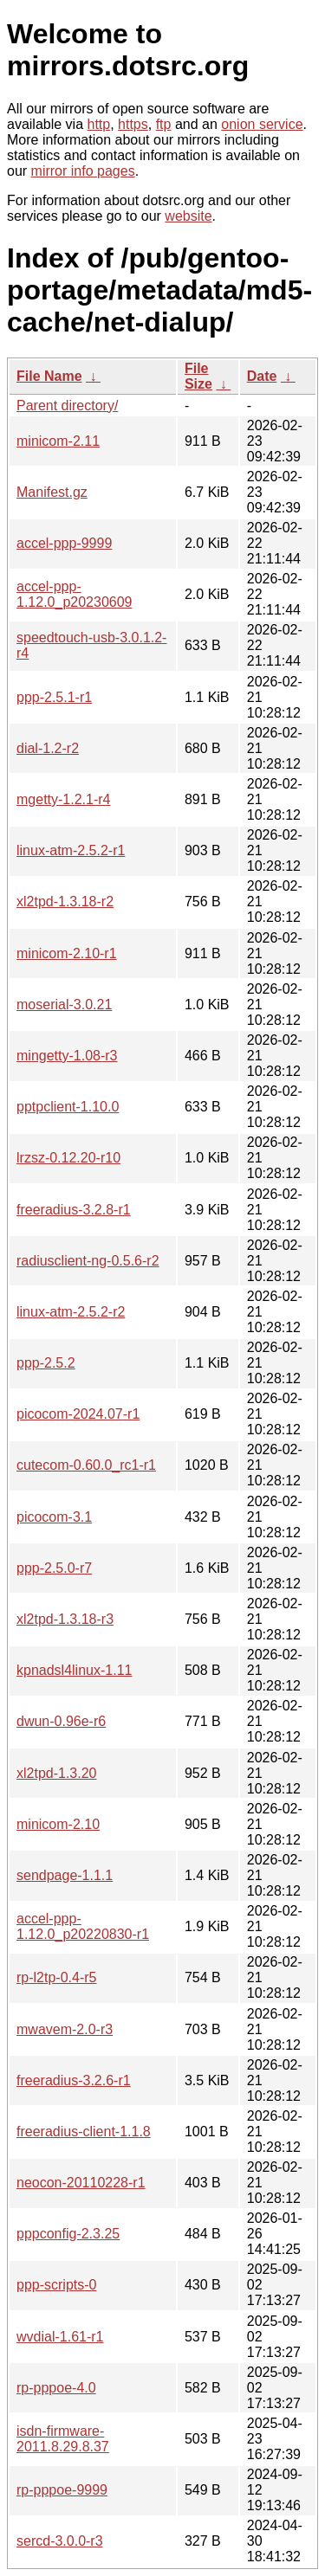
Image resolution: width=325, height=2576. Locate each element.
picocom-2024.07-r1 (78, 1414)
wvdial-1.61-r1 (59, 2336)
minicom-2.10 (58, 1824)
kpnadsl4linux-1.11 (74, 1670)
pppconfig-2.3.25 (68, 2233)
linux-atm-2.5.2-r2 (70, 1311)
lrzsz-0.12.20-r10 (68, 1157)
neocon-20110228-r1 (81, 2182)
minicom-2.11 (58, 441)
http (99, 124)
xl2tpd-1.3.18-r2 (65, 901)
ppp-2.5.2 (45, 1363)
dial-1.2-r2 (47, 748)
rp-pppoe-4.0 (56, 2387)
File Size (198, 376)
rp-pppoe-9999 (61, 2490)
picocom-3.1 (54, 1517)
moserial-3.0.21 (64, 1004)
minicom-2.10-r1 (66, 953)
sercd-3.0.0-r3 (59, 2541)
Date (262, 376)
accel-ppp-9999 (64, 543)
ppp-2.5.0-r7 (54, 1568)
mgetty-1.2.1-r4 (63, 799)
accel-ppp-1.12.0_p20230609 (74, 594)
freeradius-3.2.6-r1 (73, 2080)
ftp (164, 124)
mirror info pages (83, 171)
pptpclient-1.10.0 (67, 1106)
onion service (261, 124)
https (133, 124)
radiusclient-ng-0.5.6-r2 (87, 1260)
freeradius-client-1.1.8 (83, 2131)
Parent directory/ (67, 405)
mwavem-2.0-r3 (64, 2029)
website (188, 216)
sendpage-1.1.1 (64, 1875)
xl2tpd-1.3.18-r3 (65, 1619)
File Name (49, 376)
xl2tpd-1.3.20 (56, 1773)
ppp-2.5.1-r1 (54, 697)
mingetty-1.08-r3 (67, 1055)
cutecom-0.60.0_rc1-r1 (86, 1465)
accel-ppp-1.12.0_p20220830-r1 (82, 1926)
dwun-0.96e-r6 (61, 1721)
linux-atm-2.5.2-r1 (70, 850)
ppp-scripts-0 (56, 2284)
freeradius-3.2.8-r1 (73, 1209)
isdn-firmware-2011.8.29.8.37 (62, 2439)
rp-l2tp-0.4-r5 (56, 1977)
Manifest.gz (52, 492)
